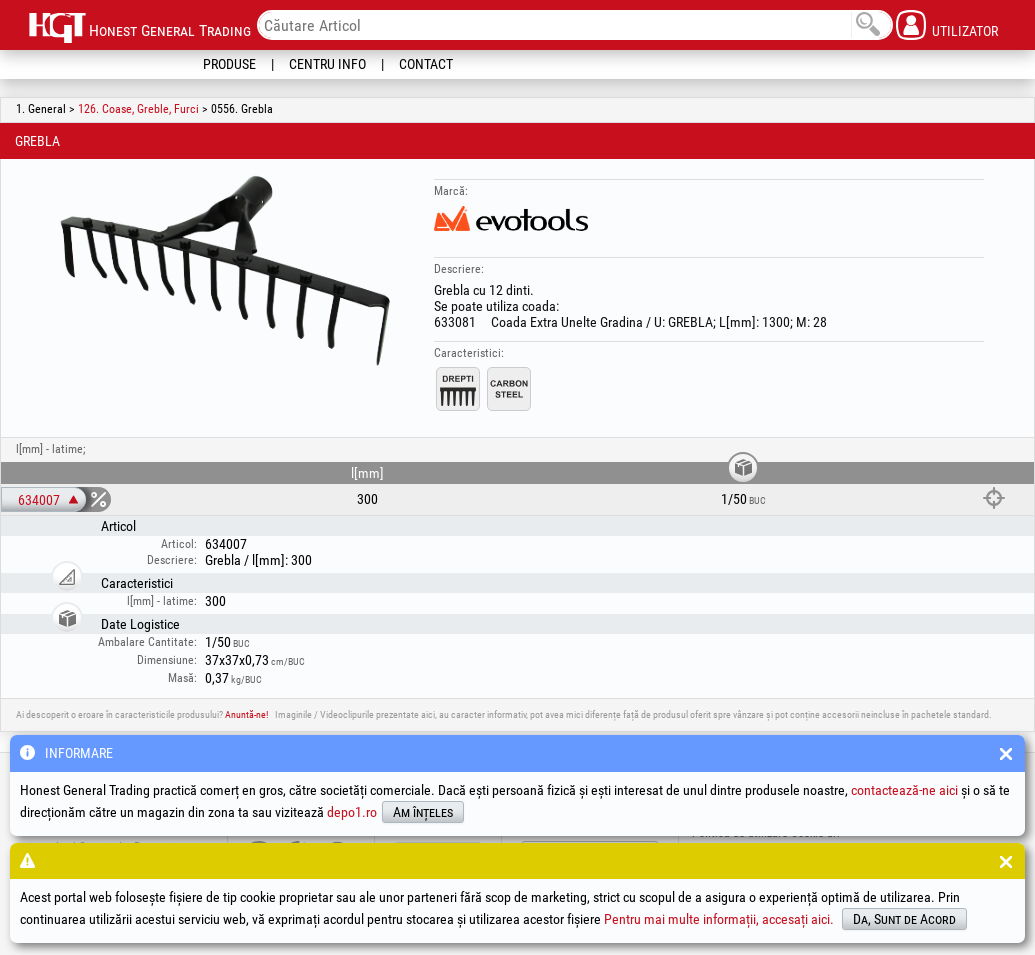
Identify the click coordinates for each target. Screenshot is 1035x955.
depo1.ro (352, 812)
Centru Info (327, 64)
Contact (426, 64)
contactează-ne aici (904, 790)
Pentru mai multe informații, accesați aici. (719, 919)
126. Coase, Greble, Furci (138, 109)
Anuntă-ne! (246, 714)
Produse (229, 64)
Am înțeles (423, 812)
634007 (39, 500)
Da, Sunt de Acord (904, 919)
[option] (226, 269)
